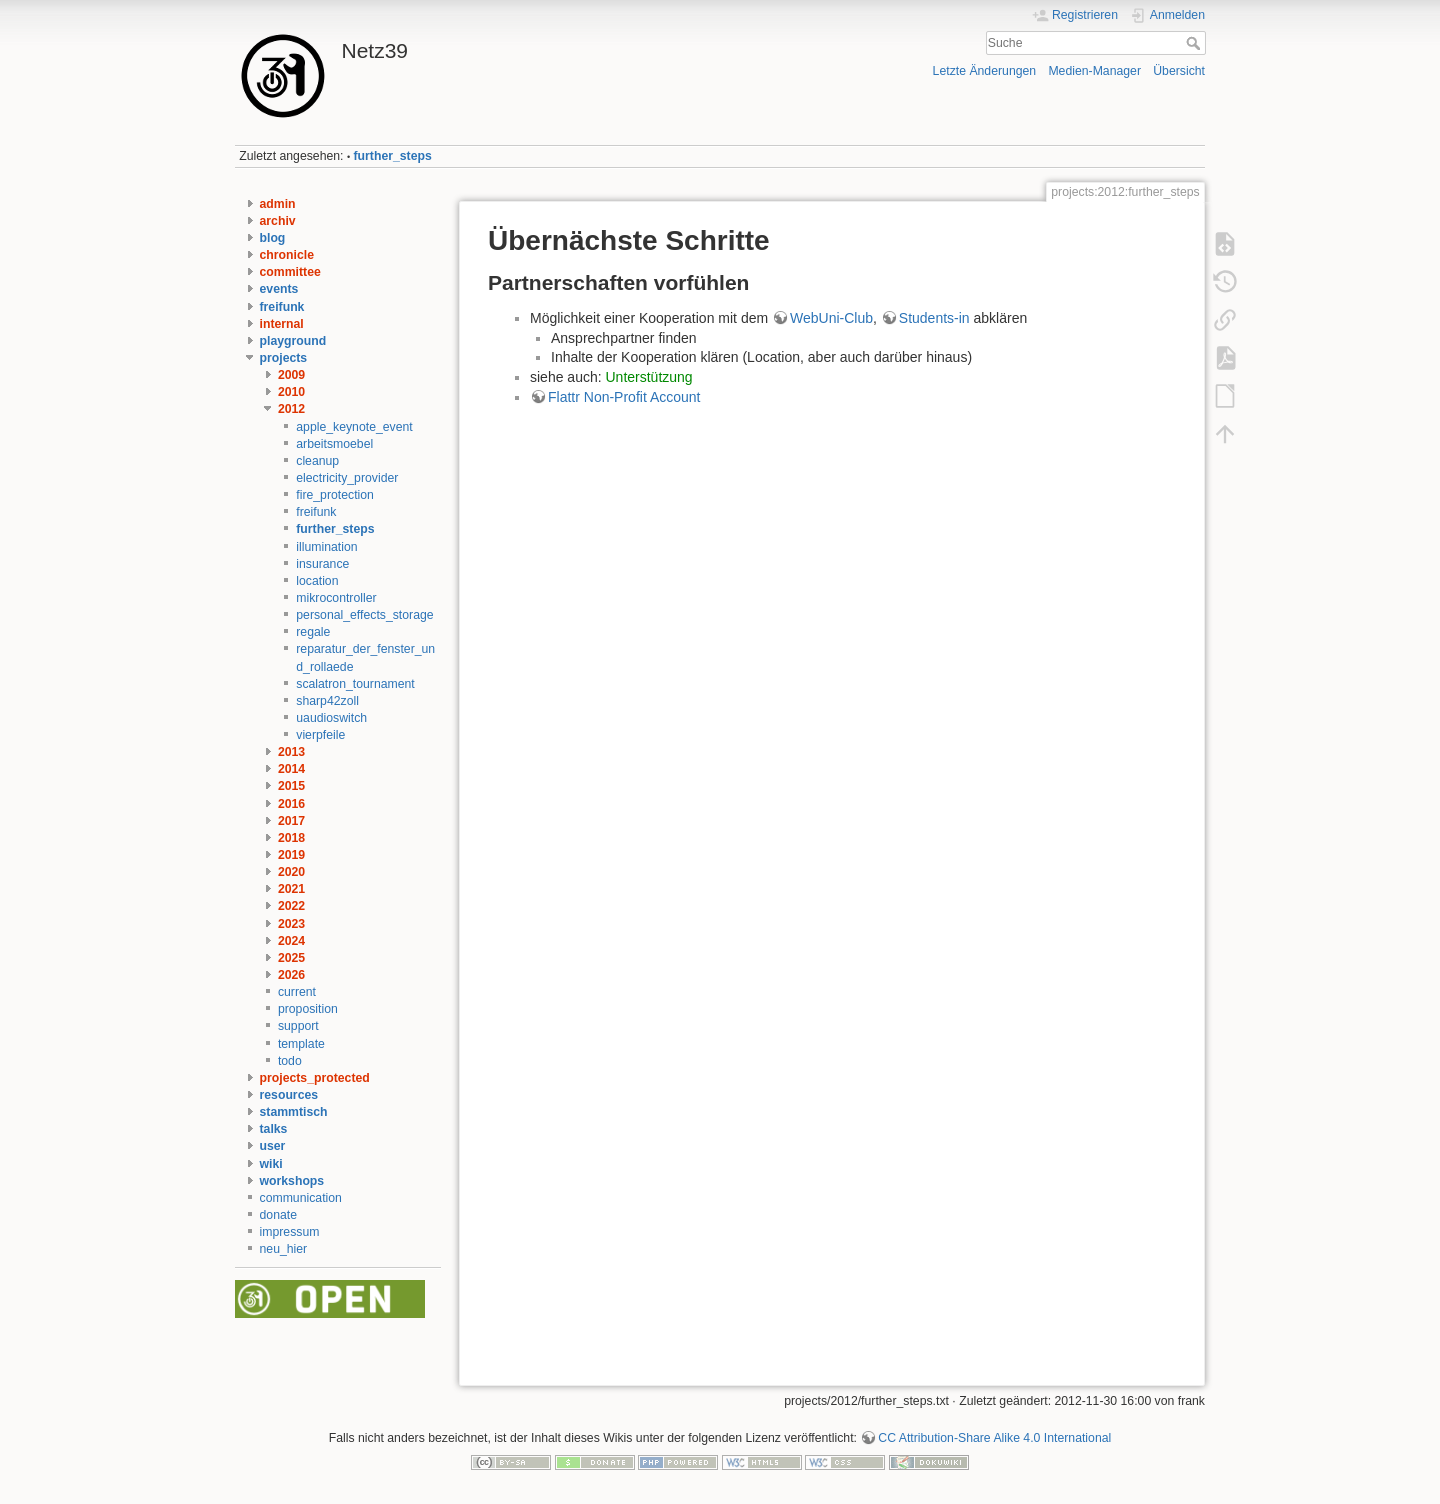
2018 (291, 838)
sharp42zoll (327, 701)
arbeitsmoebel (334, 444)
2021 (291, 889)
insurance (322, 564)
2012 (291, 409)
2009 (291, 375)
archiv (278, 221)
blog (273, 238)
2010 (291, 392)
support (298, 1026)
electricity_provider (347, 478)
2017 (291, 821)
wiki (271, 1164)
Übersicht (1179, 71)
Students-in (934, 318)
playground (293, 341)
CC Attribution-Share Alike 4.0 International (994, 1438)
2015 (291, 786)
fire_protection (335, 495)
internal (282, 324)
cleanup (317, 461)
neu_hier (284, 1249)
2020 (291, 872)
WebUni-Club (831, 318)
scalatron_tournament (355, 684)
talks (274, 1129)
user (273, 1146)
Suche (1195, 43)
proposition (308, 1009)
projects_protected (315, 1078)
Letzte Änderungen (985, 71)
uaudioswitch (331, 718)
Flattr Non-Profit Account (624, 397)
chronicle (287, 255)
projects (284, 358)
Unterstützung (649, 377)
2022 (291, 906)
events (279, 289)
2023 (291, 924)
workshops (292, 1181)
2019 (291, 855)
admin (278, 204)
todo (290, 1061)
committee (290, 272)
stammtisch (294, 1112)
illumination (326, 547)
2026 (291, 975)
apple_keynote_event (354, 427)
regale (313, 632)
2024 (291, 941)
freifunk (282, 307)
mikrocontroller (336, 598)
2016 (291, 804)
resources (289, 1095)
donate (278, 1215)
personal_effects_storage (364, 615)
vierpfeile (320, 735)
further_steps (393, 156)
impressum (290, 1232)
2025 (291, 958)
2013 (291, 752)
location (317, 581)
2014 (291, 769)
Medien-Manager (1094, 71)
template (301, 1044)
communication (301, 1198)
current (297, 992)
